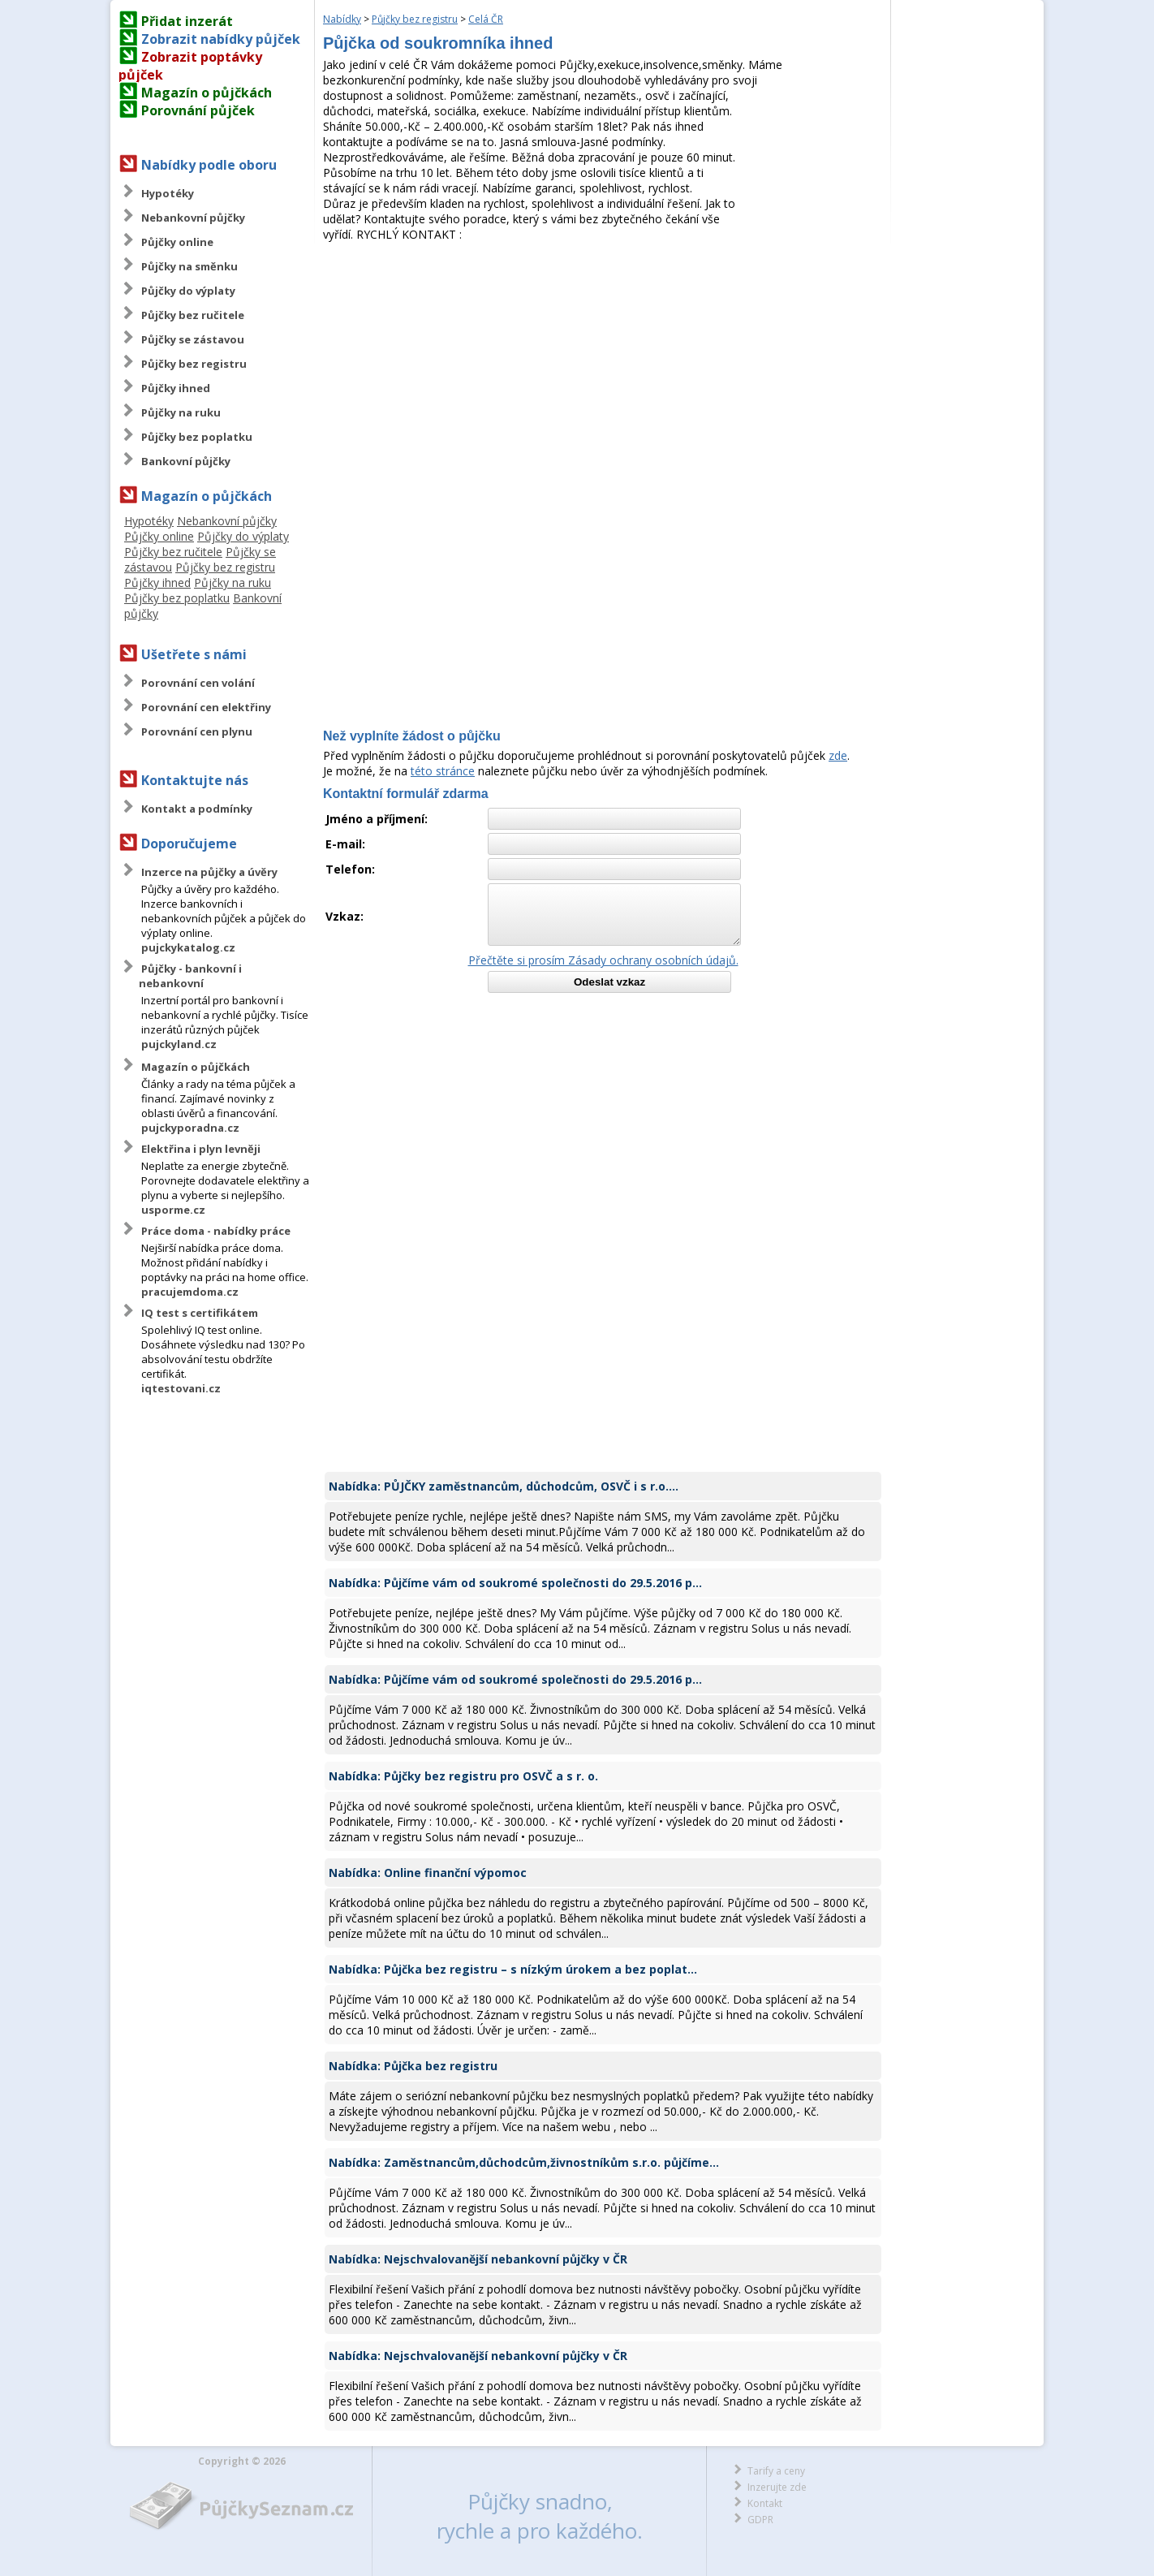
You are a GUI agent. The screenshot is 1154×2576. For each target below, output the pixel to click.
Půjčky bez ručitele (192, 315)
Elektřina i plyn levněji (201, 1148)
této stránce (443, 771)
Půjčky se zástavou (192, 339)
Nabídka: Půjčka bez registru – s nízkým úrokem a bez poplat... (513, 1969)
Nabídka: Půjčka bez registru (413, 2065)
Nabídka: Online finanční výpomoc (428, 1872)
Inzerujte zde (777, 2487)
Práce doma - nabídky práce (216, 1230)
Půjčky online (177, 242)
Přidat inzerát (187, 21)
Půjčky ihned (175, 388)
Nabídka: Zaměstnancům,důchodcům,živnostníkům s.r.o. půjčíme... (524, 2162)
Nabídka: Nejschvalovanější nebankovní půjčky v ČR (478, 2259)
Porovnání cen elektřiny (206, 707)
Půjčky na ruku (181, 412)
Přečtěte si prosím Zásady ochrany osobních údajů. (603, 960)
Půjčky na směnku (189, 266)
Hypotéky (167, 193)
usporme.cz (173, 1209)
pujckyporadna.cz (190, 1127)
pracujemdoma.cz (190, 1291)
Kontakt (764, 2503)
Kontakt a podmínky (196, 808)
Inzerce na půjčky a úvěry (209, 872)
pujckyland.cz (179, 1044)
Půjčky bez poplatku (196, 436)
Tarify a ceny (776, 2471)
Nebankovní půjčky (193, 217)
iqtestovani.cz (181, 1388)
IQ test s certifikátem (199, 1312)
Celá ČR (485, 19)
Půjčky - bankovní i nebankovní (190, 975)
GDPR (760, 2519)
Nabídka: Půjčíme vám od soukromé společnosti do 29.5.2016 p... (515, 1582)
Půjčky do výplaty (188, 290)
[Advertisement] (603, 363)
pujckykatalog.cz (188, 947)
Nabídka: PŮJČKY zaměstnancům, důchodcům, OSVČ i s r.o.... (503, 1486)
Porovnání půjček (198, 110)
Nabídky (342, 19)
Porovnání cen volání (198, 682)
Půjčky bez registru (194, 363)
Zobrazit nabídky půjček (220, 39)
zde (838, 755)
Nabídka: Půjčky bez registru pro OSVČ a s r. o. (463, 1776)
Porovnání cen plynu (196, 731)
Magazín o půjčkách (206, 92)
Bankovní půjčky (185, 461)
